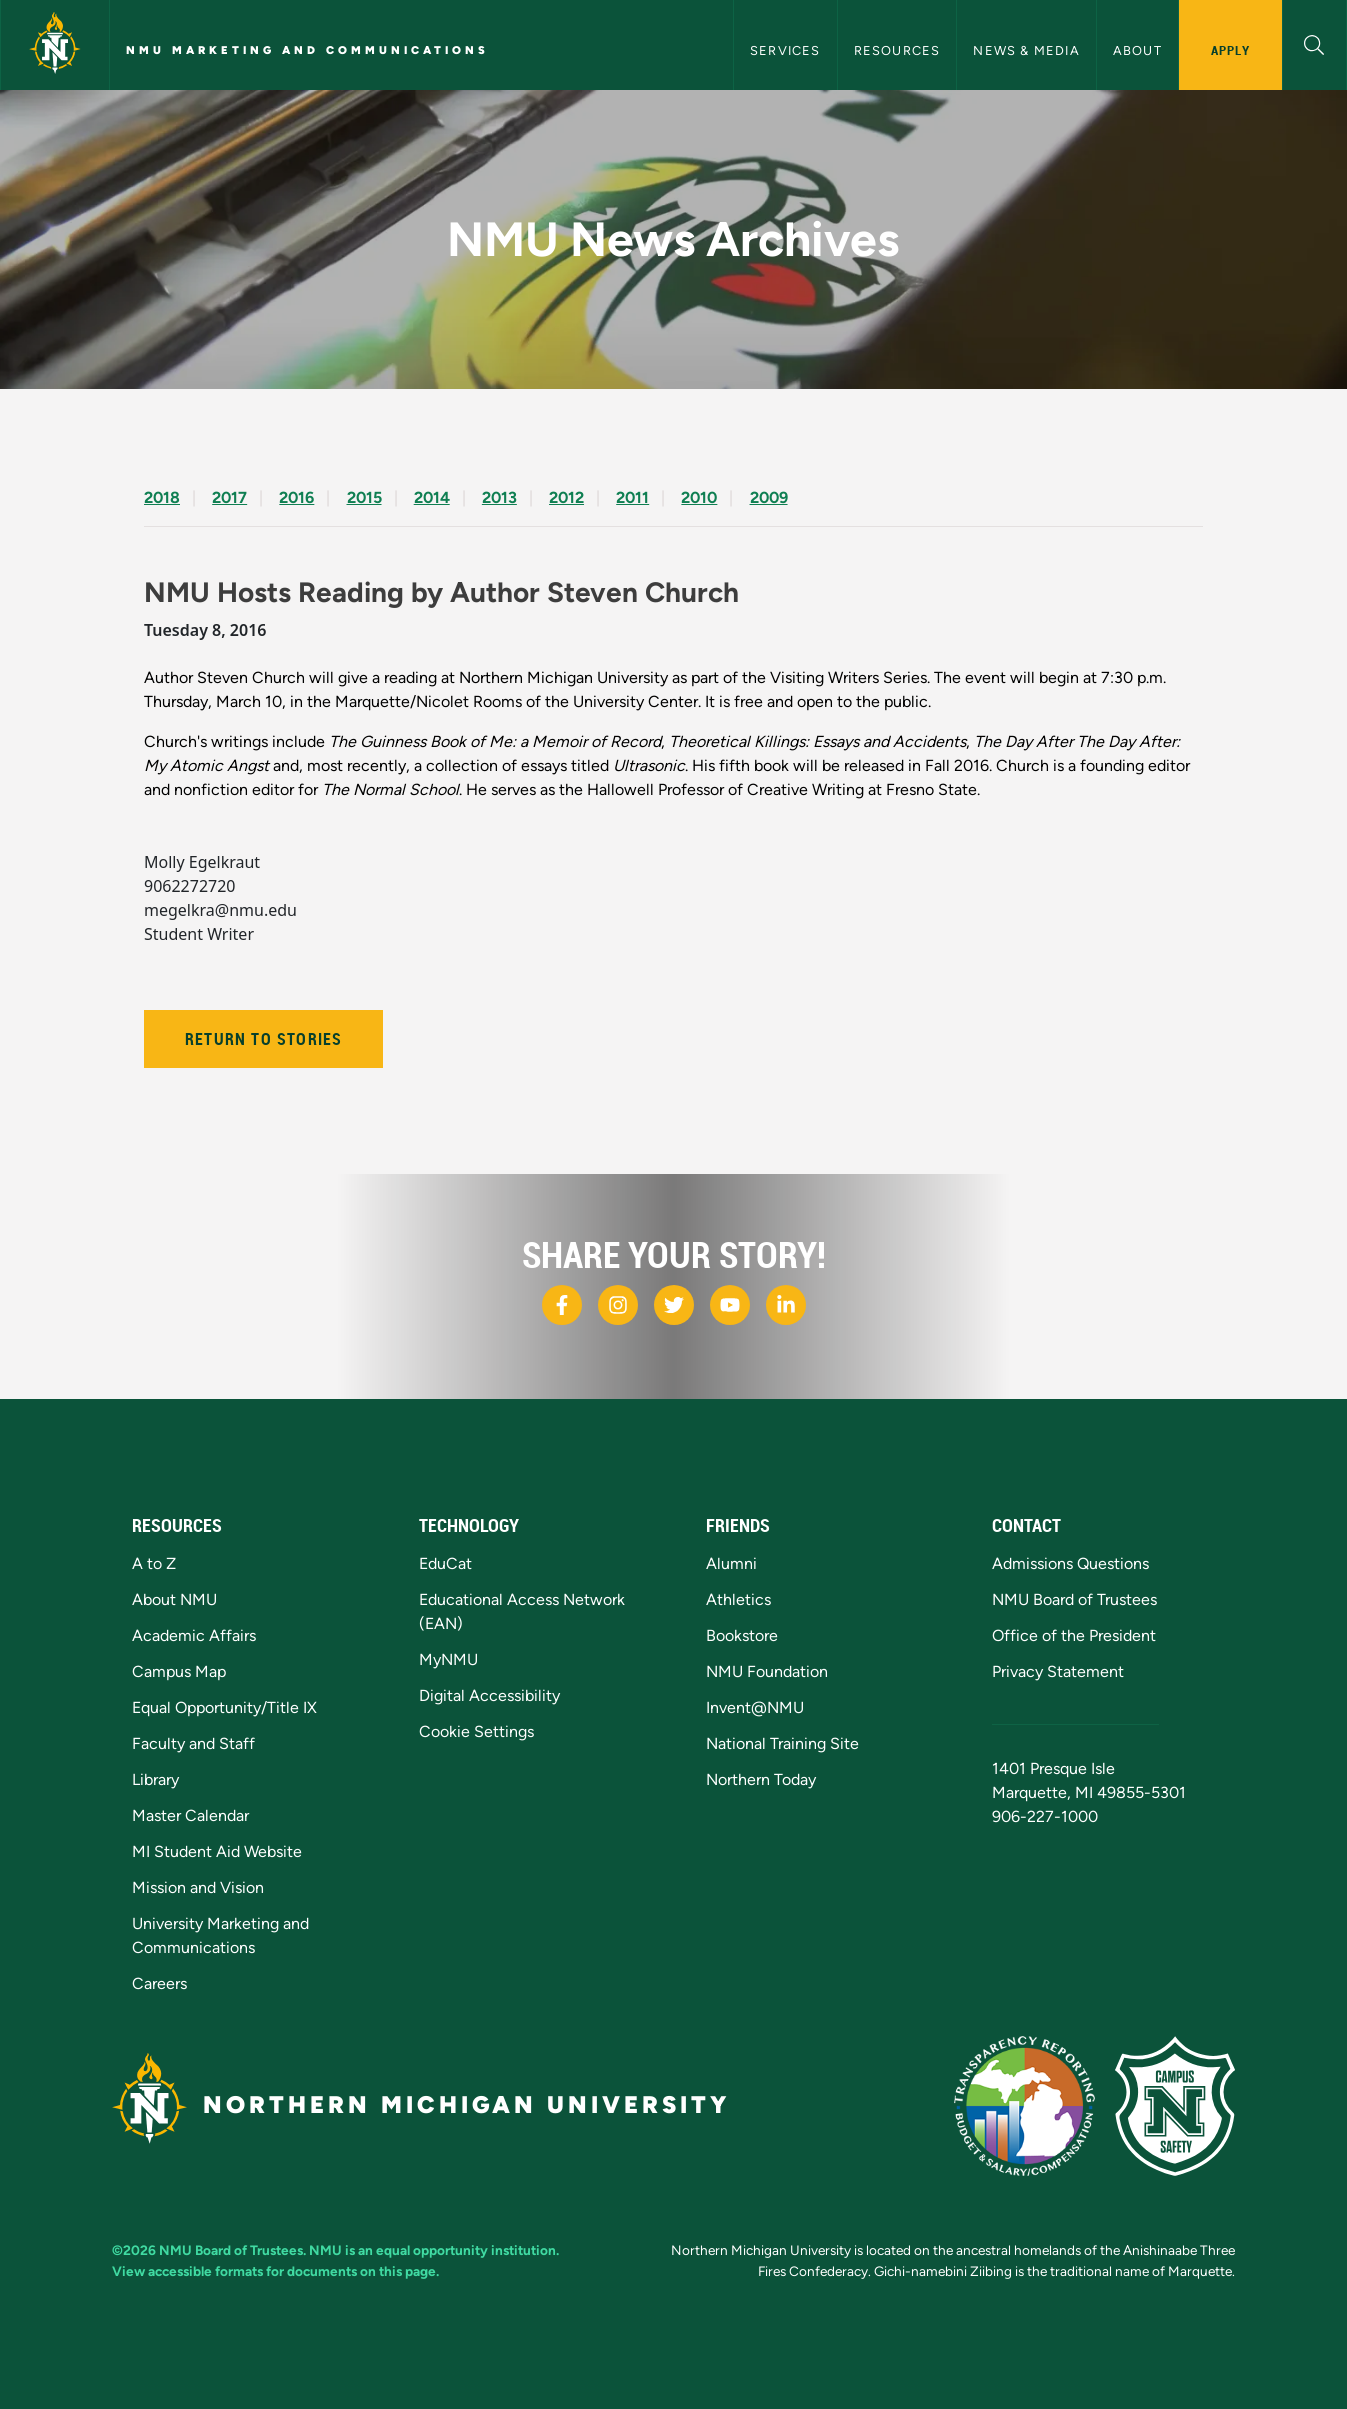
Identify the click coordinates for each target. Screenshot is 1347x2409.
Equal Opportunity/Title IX (224, 1707)
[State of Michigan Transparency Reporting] (1024, 2106)
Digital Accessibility (489, 1695)
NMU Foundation (767, 1671)
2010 (699, 497)
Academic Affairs (194, 1635)
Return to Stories (263, 1039)
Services (785, 50)
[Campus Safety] (1175, 2106)
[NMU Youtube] (730, 1305)
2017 (229, 497)
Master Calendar (190, 1815)
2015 (364, 497)
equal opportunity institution (466, 2250)
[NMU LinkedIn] (786, 1305)
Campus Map (179, 1671)
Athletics (738, 1599)
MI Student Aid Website (217, 1851)
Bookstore (742, 1635)
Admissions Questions (1070, 1563)
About (1137, 50)
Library (155, 1779)
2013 (499, 497)
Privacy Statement (1058, 1671)
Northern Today (761, 1779)
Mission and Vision (198, 1887)
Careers (159, 1983)
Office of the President (1074, 1635)
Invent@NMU (755, 1707)
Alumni (731, 1563)
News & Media (1026, 50)
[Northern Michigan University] (55, 45)
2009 (769, 497)
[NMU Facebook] (562, 1305)
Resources (897, 50)
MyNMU (448, 1659)
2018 (162, 497)
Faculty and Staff (193, 1743)
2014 (432, 497)
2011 (632, 497)
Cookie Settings (476, 1731)
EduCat (445, 1563)
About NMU (174, 1599)
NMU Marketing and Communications (307, 50)
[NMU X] (674, 1305)
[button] (1314, 42)
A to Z (154, 1563)
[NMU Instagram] (618, 1305)
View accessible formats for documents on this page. (275, 2271)
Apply (1230, 50)
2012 (566, 497)
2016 (296, 497)
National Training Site (782, 1743)
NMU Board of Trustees (1074, 1599)
